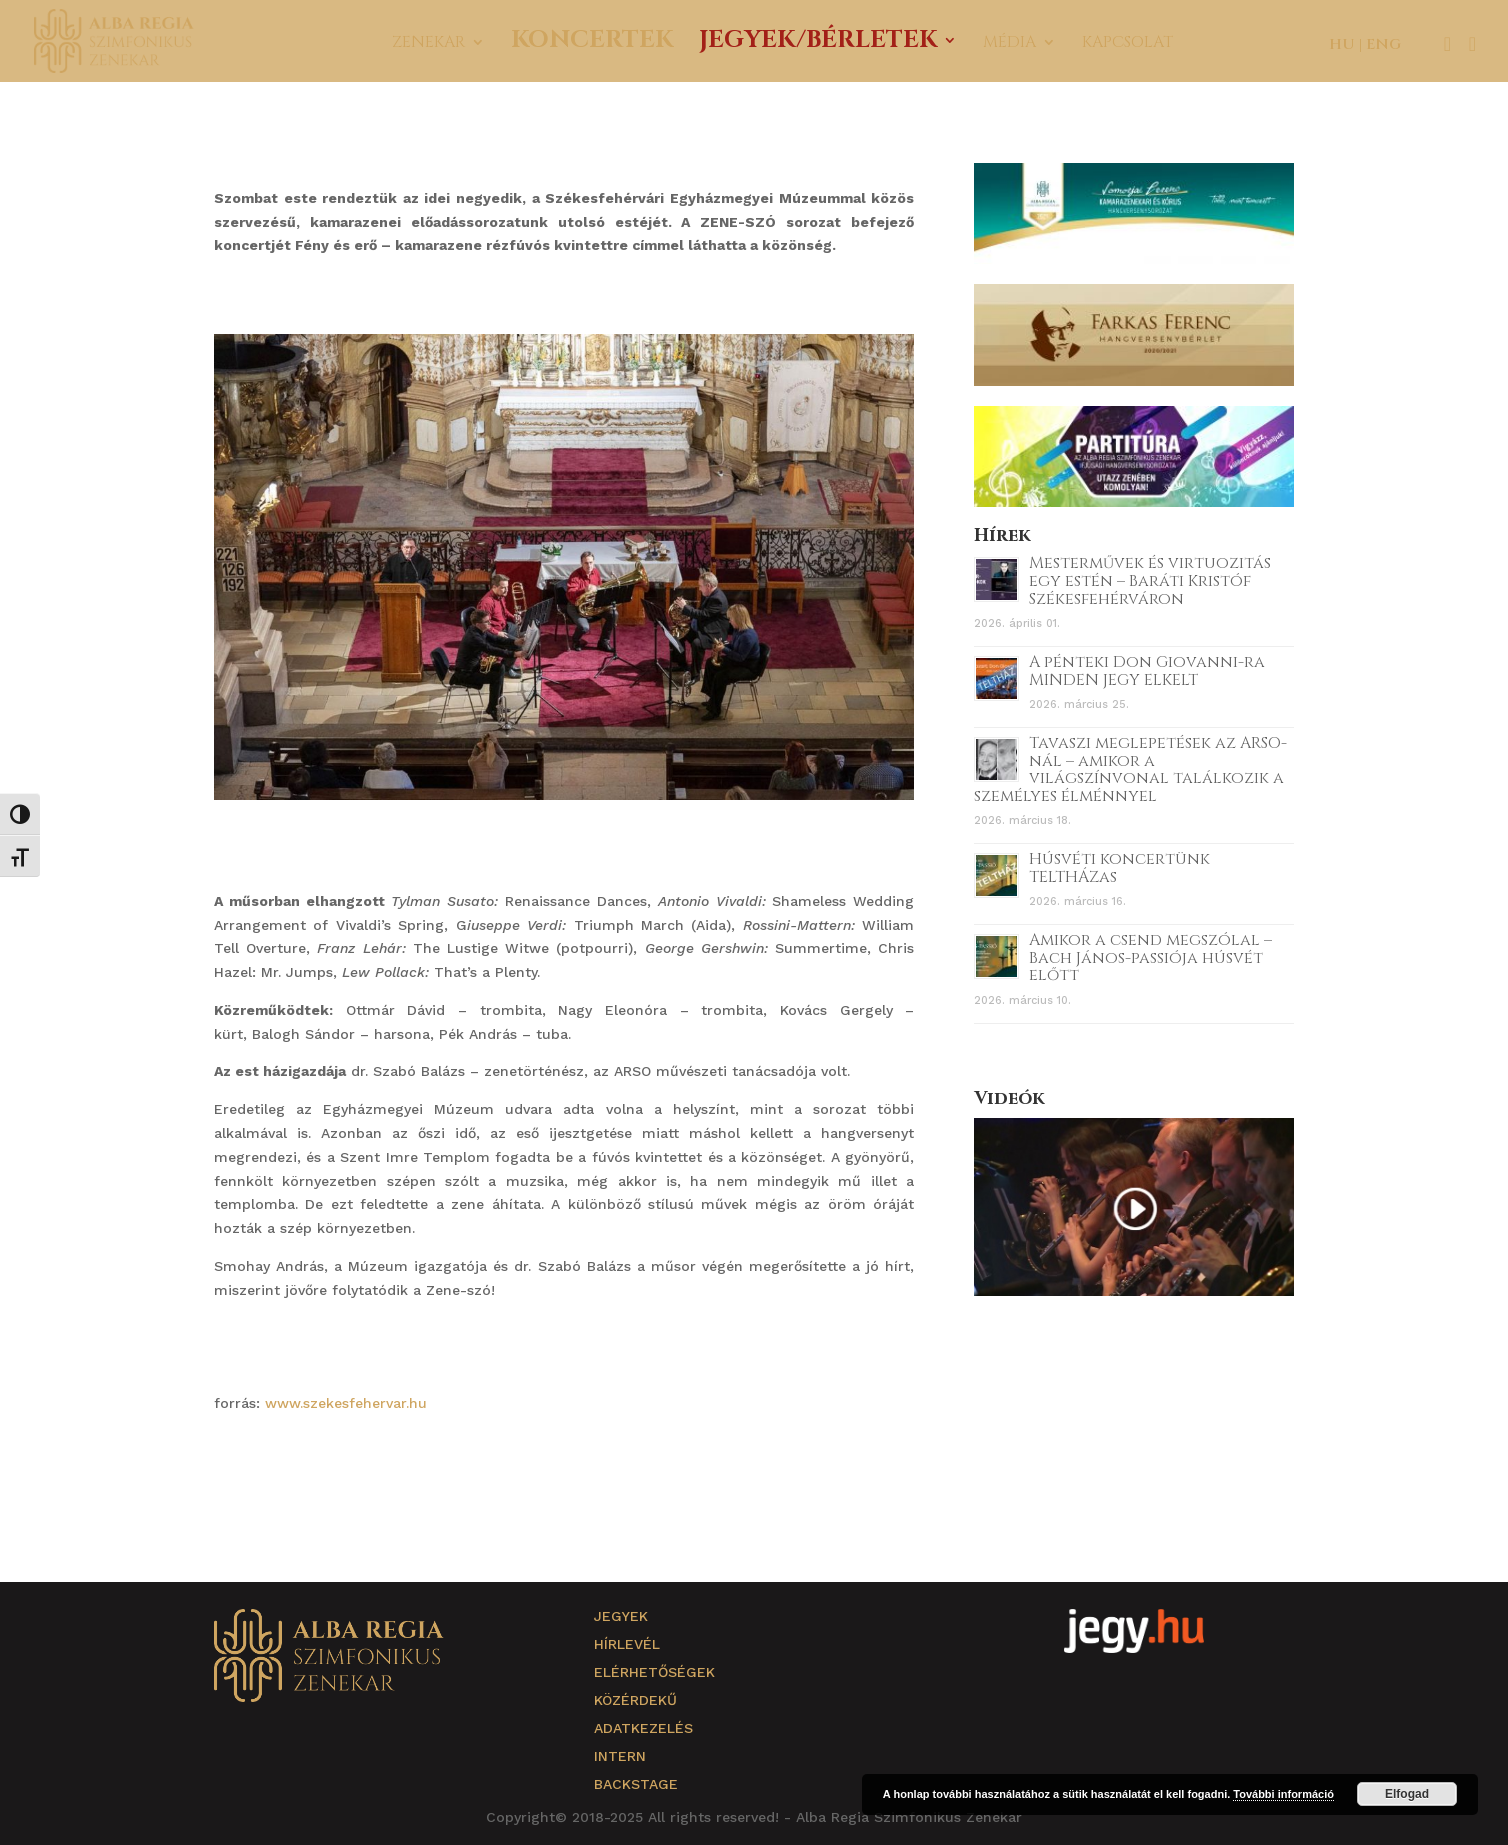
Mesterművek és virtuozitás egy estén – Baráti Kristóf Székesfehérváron (1150, 580)
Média (1009, 44)
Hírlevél (627, 1644)
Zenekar (428, 44)
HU (1342, 44)
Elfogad (1407, 1794)
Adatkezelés (643, 1728)
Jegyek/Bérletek (818, 44)
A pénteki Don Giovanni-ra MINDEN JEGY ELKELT (1147, 671)
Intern (620, 1756)
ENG (1383, 44)
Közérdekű (635, 1700)
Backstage (636, 1784)
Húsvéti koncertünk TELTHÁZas (1119, 868)
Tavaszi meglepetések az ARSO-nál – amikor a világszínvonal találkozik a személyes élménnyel (1130, 769)
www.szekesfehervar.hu (346, 1403)
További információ (1283, 1794)
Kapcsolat (1127, 44)
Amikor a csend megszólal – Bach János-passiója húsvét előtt (1150, 957)
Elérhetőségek (654, 1672)
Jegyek (621, 1616)
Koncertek (592, 44)
